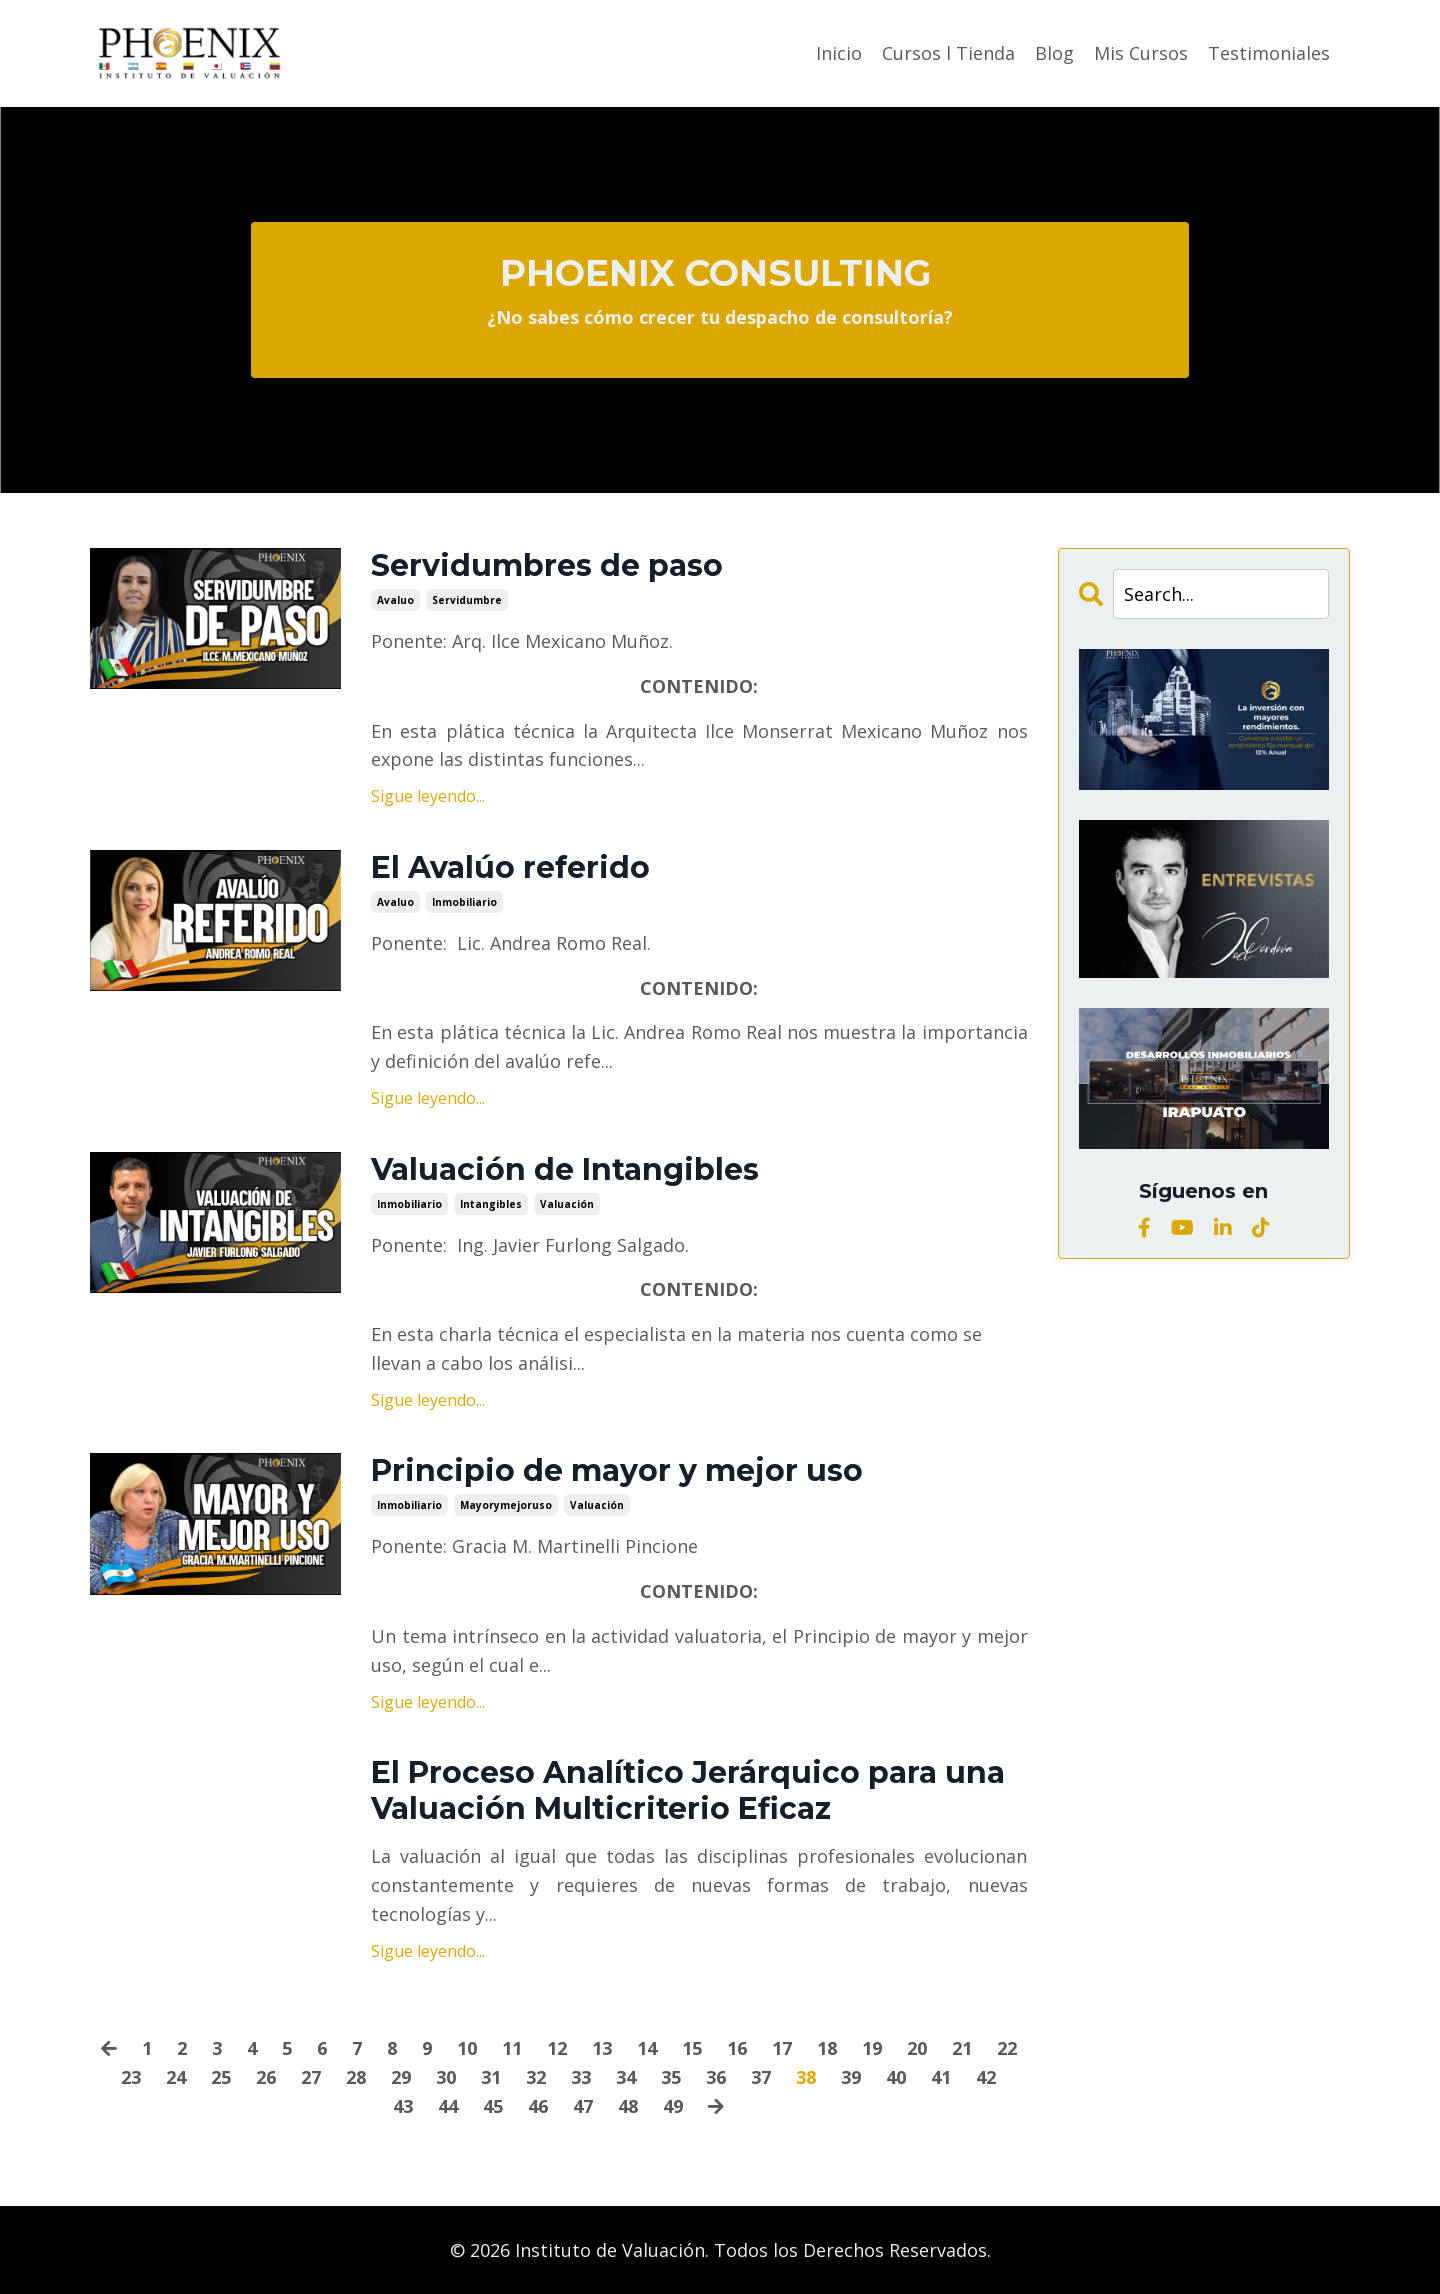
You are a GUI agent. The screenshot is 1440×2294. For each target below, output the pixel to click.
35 (671, 2077)
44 (448, 2106)
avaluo (395, 600)
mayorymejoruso (506, 1505)
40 (896, 2077)
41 (941, 2077)
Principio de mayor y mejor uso (617, 1471)
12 (557, 2048)
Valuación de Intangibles (565, 1170)
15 (692, 2048)
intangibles (491, 1204)
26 (266, 2077)
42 (986, 2077)
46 (538, 2106)
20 (917, 2048)
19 (872, 2048)
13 (602, 2048)
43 (403, 2106)
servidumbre (467, 600)
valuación (567, 1204)
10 (467, 2048)
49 (673, 2106)
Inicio (839, 53)
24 (176, 2077)
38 (806, 2077)
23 (131, 2077)
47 (583, 2106)
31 (491, 2077)
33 (581, 2077)
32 (536, 2077)
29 (401, 2077)
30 (446, 2077)
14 (647, 2048)
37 (761, 2077)
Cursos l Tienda (948, 53)
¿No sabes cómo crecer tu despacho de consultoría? (720, 317)
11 (512, 2048)
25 (221, 2077)
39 (851, 2077)
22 (1007, 2048)
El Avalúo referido (510, 868)
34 (626, 2077)
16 (737, 2048)
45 (493, 2106)
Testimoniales (1269, 53)
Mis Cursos (1141, 53)
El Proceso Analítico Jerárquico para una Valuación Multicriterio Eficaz (688, 1791)
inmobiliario (464, 902)
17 (782, 2048)
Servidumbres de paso (547, 566)
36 (716, 2077)
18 (827, 2048)
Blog (1054, 53)
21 (962, 2048)
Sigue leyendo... (428, 796)
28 (356, 2077)
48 (628, 2106)
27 (311, 2077)
